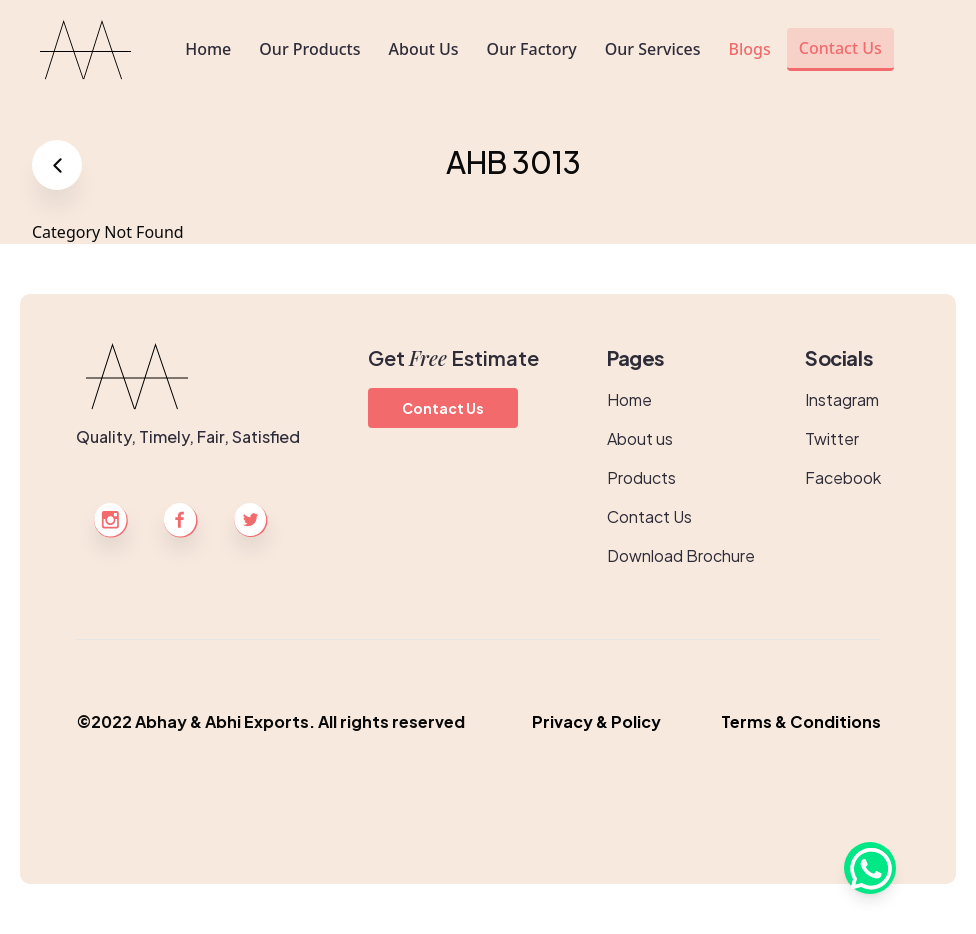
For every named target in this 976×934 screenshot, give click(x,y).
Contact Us (443, 408)
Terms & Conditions (801, 721)
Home (629, 399)
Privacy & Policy (596, 721)
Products (641, 477)
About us (640, 438)
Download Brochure (681, 555)
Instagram (842, 399)
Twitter (832, 438)
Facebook (843, 477)
